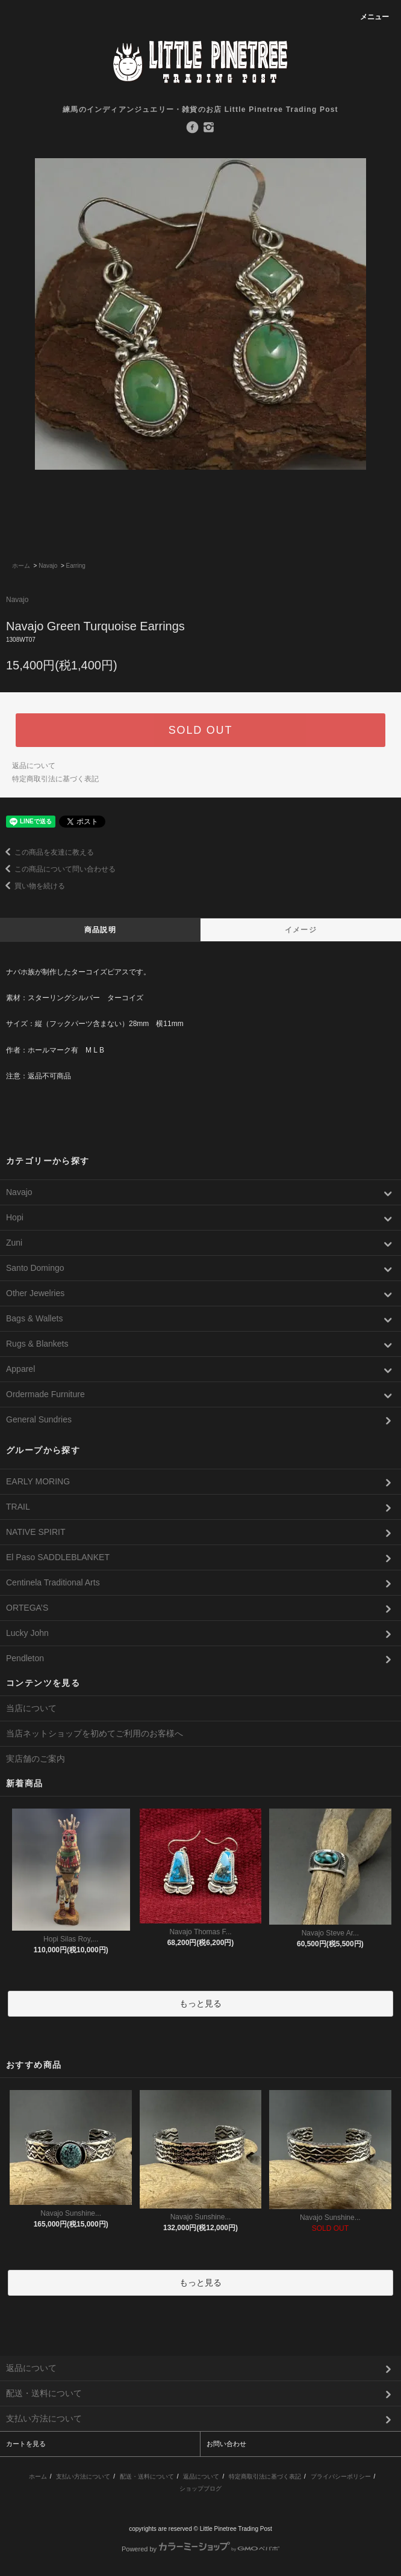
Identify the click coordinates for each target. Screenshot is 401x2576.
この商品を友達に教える (47, 852)
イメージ (301, 930)
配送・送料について (147, 2476)
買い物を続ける (32, 886)
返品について (33, 765)
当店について (31, 1708)
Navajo (48, 565)
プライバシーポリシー (341, 2476)
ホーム (21, 565)
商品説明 (100, 930)
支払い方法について (83, 2476)
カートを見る (26, 2443)
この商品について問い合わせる (58, 869)
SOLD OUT (200, 730)
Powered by (200, 2549)
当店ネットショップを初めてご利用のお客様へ (94, 1733)
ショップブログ (200, 2488)
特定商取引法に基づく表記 (55, 779)
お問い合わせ (226, 2443)
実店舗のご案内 (35, 1758)
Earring (75, 565)
